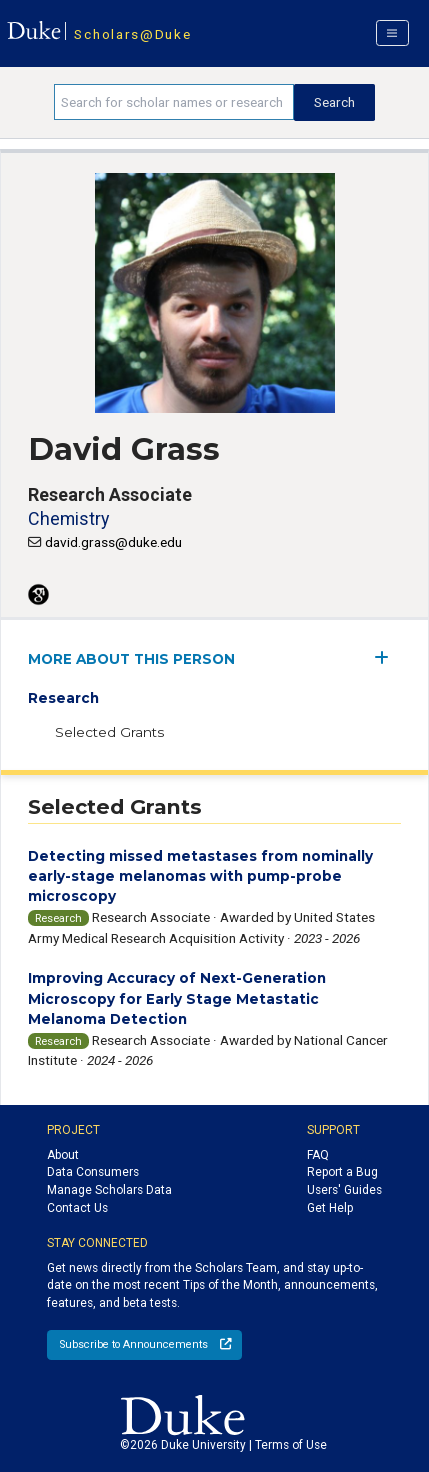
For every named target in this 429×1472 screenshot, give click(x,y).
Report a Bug (342, 1172)
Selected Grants (109, 732)
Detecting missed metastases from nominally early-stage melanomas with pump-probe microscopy (200, 876)
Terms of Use (291, 1445)
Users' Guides (344, 1190)
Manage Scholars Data (109, 1190)
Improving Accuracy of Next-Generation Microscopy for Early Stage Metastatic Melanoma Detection (177, 998)
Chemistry (68, 518)
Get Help (330, 1208)
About (63, 1155)
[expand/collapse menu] (387, 657)
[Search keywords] (174, 102)
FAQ (318, 1155)
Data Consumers (93, 1172)
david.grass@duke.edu (113, 542)
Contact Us (77, 1208)
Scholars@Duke (132, 34)
